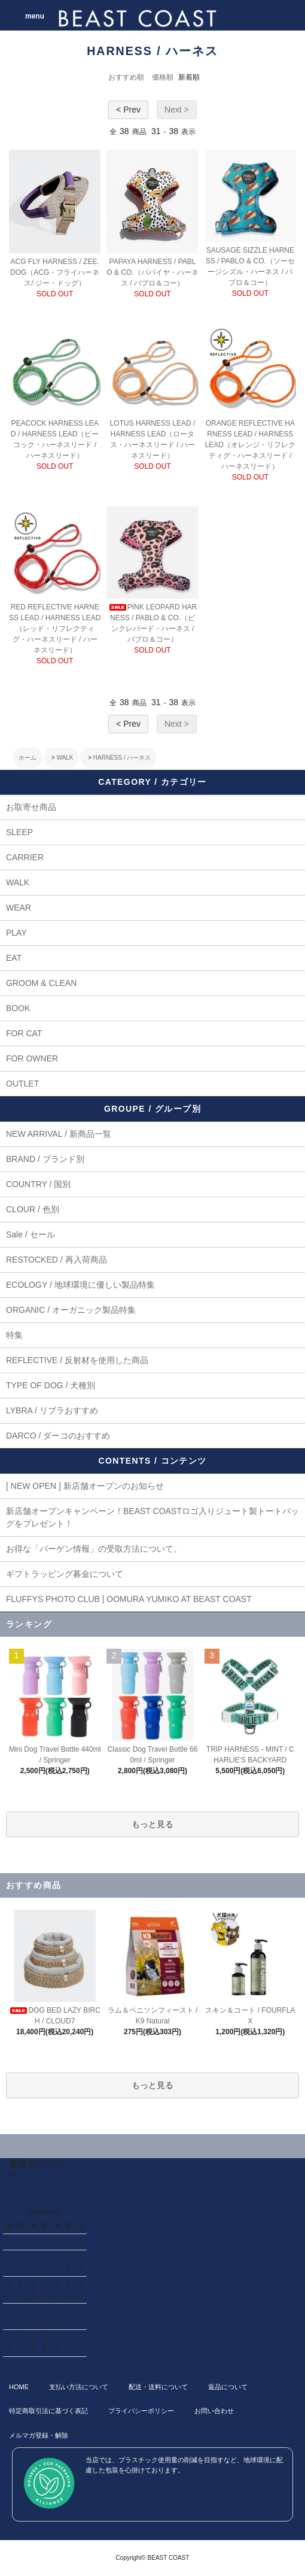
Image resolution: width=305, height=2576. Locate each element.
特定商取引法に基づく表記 (48, 2410)
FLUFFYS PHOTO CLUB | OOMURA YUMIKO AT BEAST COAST (129, 1599)
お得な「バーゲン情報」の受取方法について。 (94, 1549)
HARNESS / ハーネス (122, 757)
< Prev (128, 109)
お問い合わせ (214, 2410)
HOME (19, 2386)
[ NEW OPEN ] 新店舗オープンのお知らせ (85, 1486)
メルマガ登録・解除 (38, 2435)
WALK (64, 757)
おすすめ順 (126, 77)
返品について (228, 2386)
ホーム (27, 757)
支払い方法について (78, 2386)
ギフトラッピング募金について (64, 1574)
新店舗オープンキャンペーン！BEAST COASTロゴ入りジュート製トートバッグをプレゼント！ (152, 1517)
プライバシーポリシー (141, 2410)
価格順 (162, 77)
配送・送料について (158, 2386)
